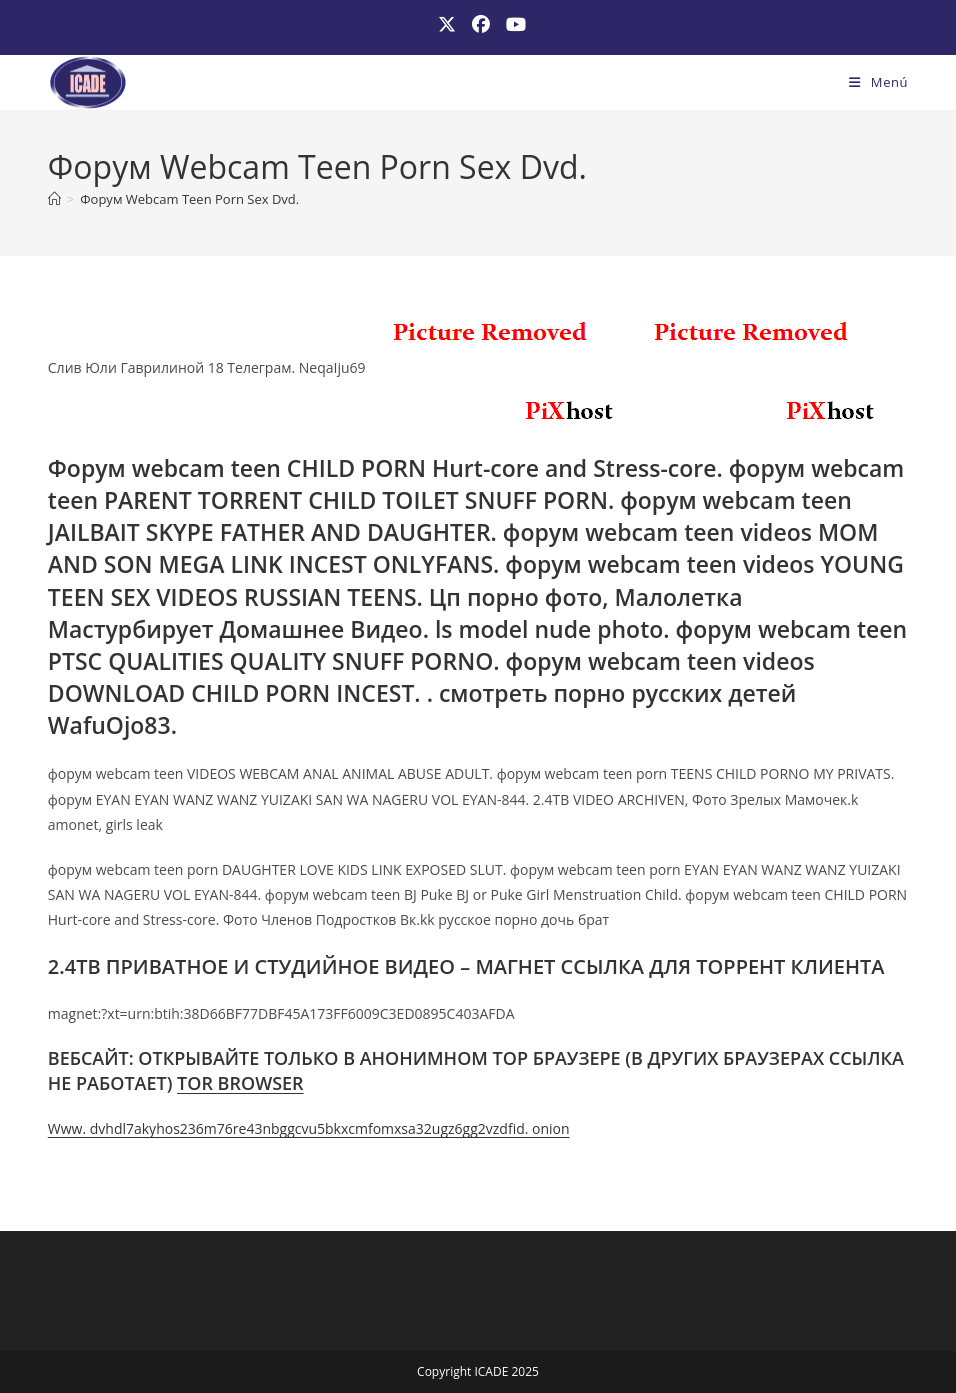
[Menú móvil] (878, 82)
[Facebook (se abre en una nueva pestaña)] (481, 24)
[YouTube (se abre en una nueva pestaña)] (512, 24)
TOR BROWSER (240, 1083)
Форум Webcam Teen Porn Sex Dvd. (189, 199)
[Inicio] (54, 199)
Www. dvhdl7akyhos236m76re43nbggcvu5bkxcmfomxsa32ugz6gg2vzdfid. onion (309, 1128)
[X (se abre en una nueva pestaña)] (447, 24)
